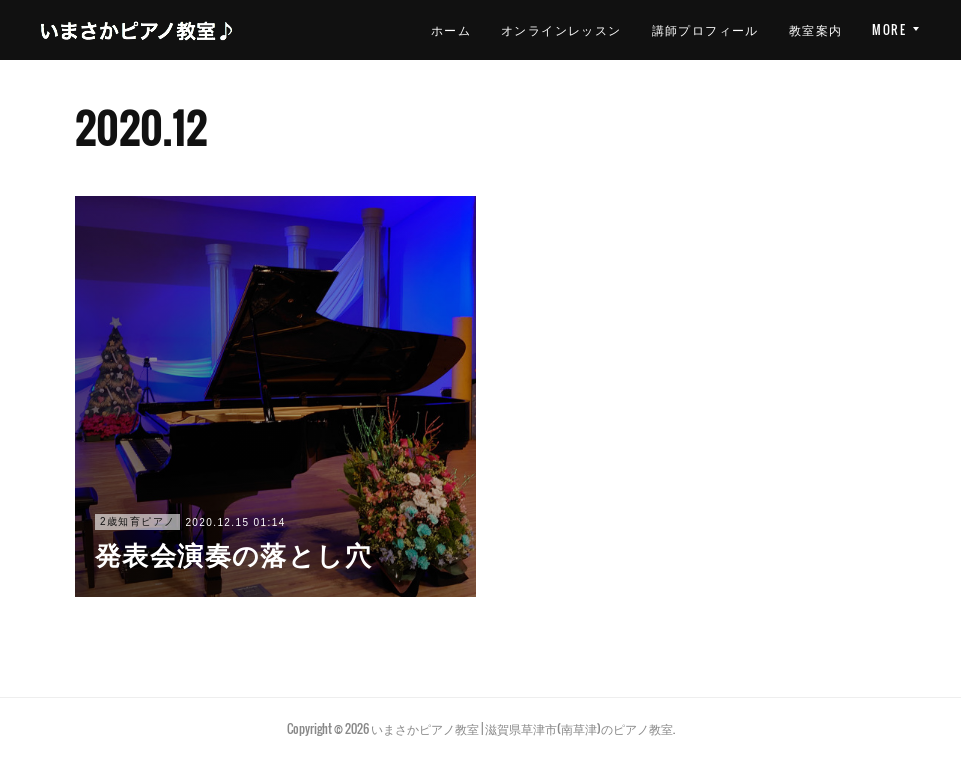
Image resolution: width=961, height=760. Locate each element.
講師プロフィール (594, 29)
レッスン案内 (802, 29)
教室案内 (705, 29)
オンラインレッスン (451, 29)
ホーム (340, 29)
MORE (889, 29)
